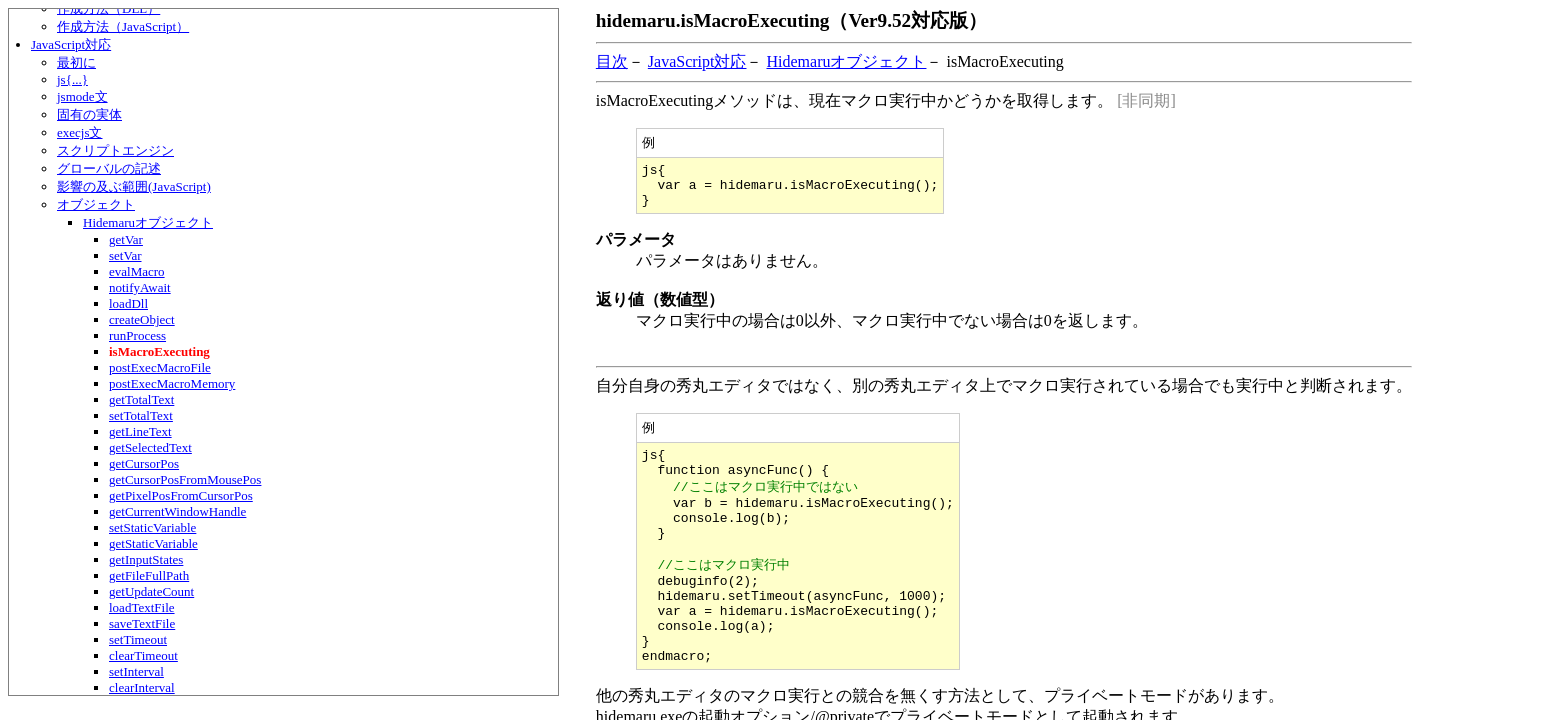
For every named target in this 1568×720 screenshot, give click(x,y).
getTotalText (141, 399)
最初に (76, 62)
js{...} (72, 79)
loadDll (128, 303)
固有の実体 (89, 114)
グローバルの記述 (109, 168)
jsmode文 (82, 96)
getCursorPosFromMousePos (185, 479)
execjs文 (79, 132)
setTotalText (141, 415)
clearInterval (142, 687)
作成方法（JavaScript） (123, 26)
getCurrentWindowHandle (177, 511)
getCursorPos (144, 463)
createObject (142, 319)
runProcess (137, 335)
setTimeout (138, 639)
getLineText (140, 431)
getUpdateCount (151, 591)
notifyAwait (140, 287)
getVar (126, 239)
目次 (612, 61)
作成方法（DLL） (108, 8)
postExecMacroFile (160, 367)
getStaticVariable (153, 543)
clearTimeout (143, 655)
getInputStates (146, 559)
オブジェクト (96, 204)
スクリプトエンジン (115, 150)
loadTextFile (142, 607)
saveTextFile (142, 623)
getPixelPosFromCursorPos (181, 495)
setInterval (136, 671)
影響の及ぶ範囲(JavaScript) (134, 186)
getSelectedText (150, 447)
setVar (125, 255)
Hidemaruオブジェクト (148, 222)
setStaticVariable (152, 527)
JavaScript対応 (71, 44)
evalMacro (137, 271)
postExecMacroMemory (172, 383)
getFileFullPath (149, 575)
